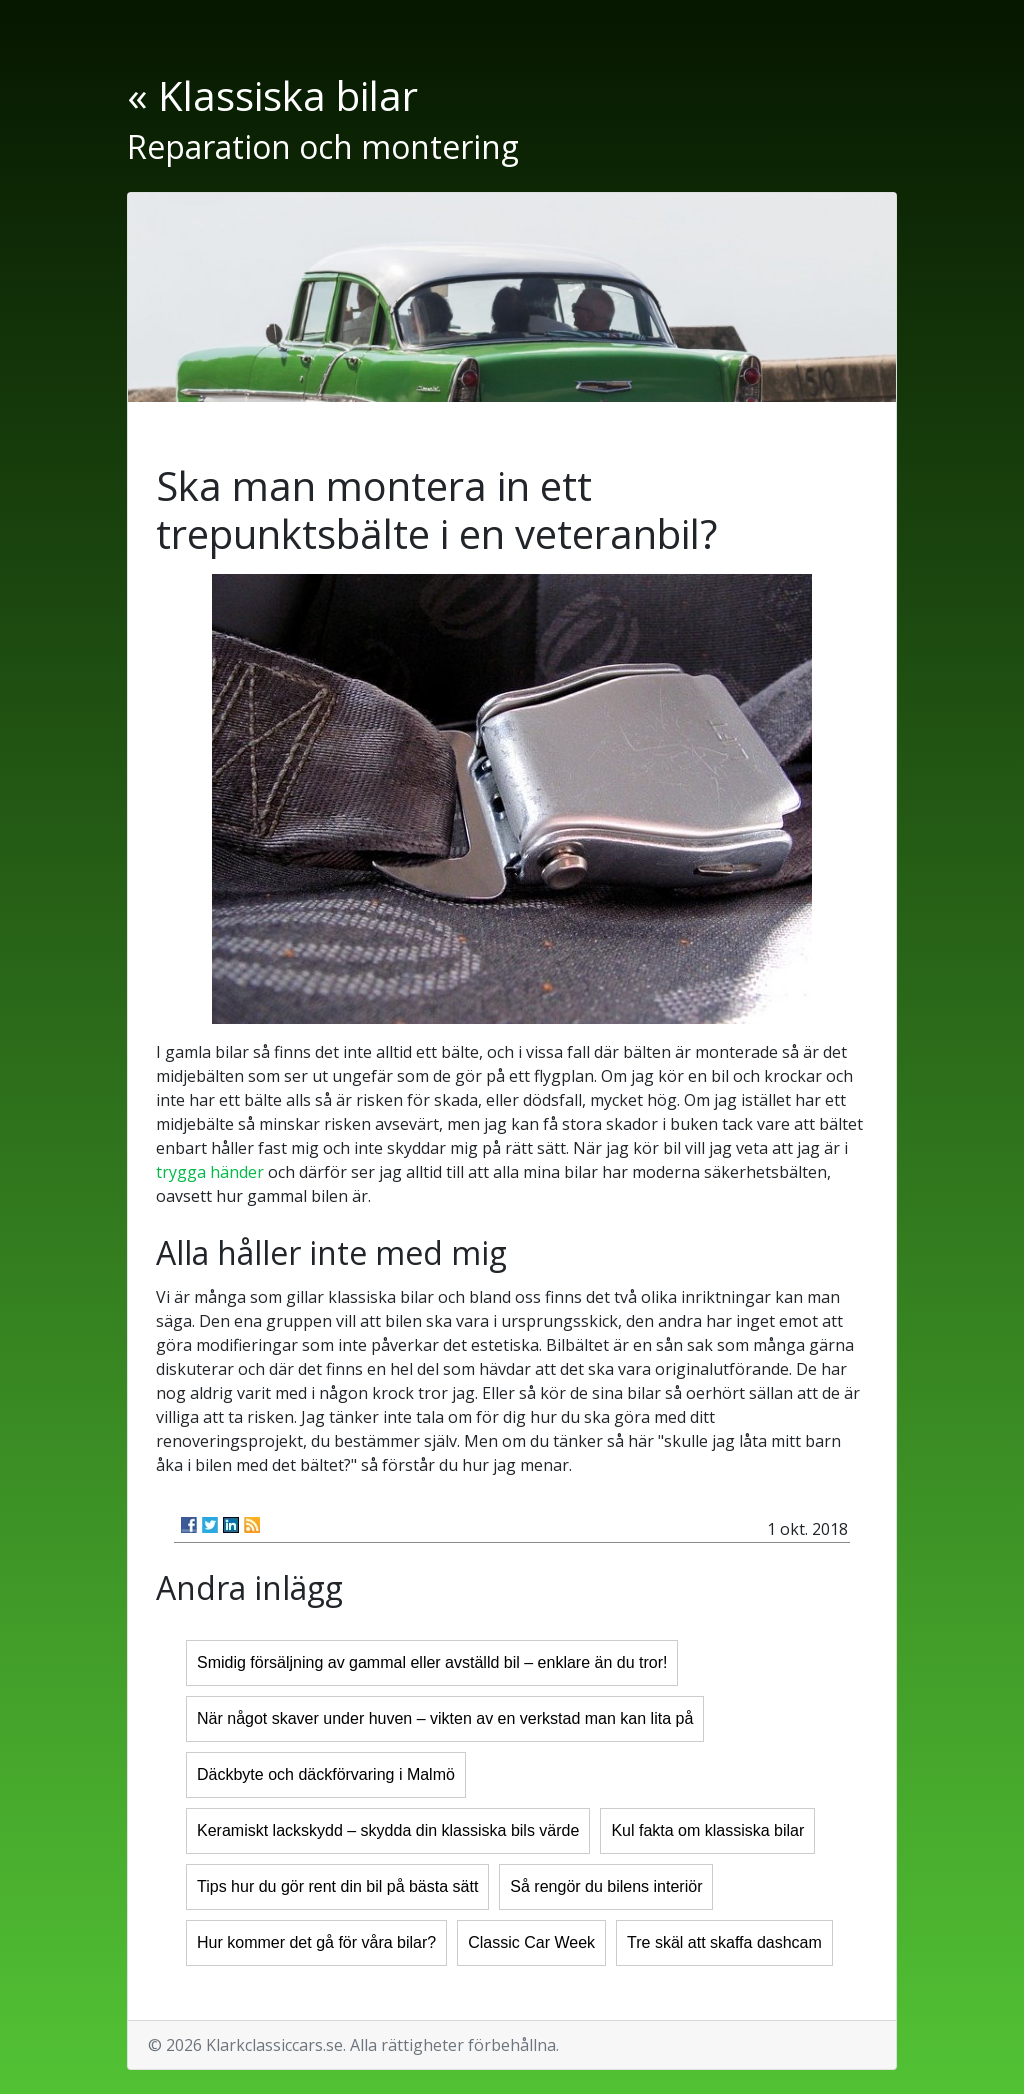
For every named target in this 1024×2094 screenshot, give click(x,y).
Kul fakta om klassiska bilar (707, 1830)
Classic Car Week (531, 1942)
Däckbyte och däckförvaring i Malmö (326, 1774)
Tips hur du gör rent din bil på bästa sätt (337, 1886)
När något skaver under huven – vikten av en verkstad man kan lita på (445, 1718)
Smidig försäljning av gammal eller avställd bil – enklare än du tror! (432, 1662)
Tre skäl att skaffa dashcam (724, 1942)
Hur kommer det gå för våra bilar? (316, 1942)
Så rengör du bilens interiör (606, 1886)
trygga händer (210, 1172)
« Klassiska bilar (272, 95)
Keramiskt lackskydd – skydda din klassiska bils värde (388, 1830)
